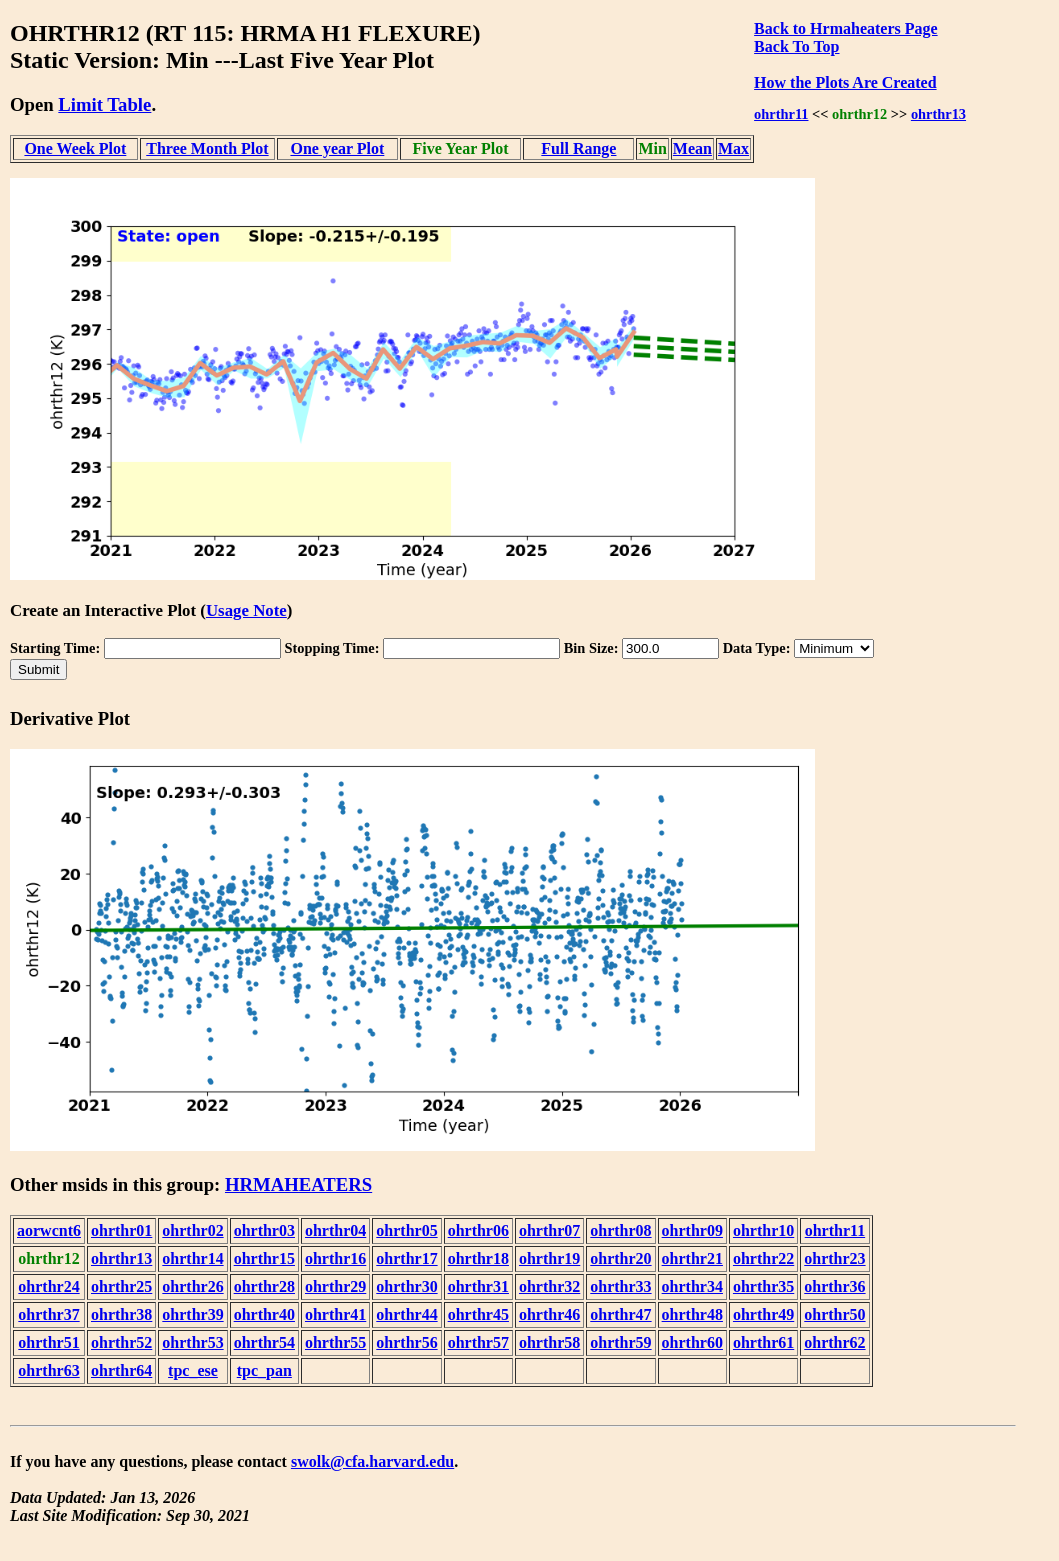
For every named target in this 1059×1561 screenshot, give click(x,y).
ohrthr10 (763, 1230)
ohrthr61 (763, 1342)
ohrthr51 (48, 1342)
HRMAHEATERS (298, 1184)
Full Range (578, 148)
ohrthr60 (692, 1342)
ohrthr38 (121, 1314)
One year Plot (337, 148)
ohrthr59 (620, 1342)
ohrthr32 (549, 1286)
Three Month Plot (207, 148)
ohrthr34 (692, 1286)
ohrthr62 (834, 1342)
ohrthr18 (478, 1258)
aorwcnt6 (49, 1230)
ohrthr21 (692, 1258)
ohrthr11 (781, 114)
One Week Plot (75, 148)
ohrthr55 (335, 1342)
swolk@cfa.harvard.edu (372, 1461)
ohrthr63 (48, 1370)
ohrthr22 (763, 1258)
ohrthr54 (264, 1342)
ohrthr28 (264, 1286)
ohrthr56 (406, 1342)
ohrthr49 (763, 1314)
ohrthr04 (335, 1230)
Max (733, 148)
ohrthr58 (549, 1342)
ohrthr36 (834, 1286)
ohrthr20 (620, 1258)
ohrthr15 (264, 1258)
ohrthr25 (121, 1286)
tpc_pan (264, 1370)
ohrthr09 (692, 1230)
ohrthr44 (406, 1314)
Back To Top (796, 46)
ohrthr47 (620, 1314)
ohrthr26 (192, 1286)
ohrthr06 (478, 1230)
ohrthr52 (121, 1342)
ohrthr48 (692, 1314)
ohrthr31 (478, 1286)
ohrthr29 (335, 1286)
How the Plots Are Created (845, 82)
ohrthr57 (478, 1342)
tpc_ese (193, 1370)
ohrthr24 (48, 1286)
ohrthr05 (406, 1230)
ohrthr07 (549, 1230)
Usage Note (246, 610)
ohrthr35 (763, 1286)
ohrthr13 (938, 114)
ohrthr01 (121, 1230)
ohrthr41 (335, 1314)
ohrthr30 (406, 1286)
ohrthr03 (264, 1230)
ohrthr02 (192, 1230)
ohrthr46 (549, 1314)
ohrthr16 (335, 1258)
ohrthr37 (48, 1314)
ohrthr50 (834, 1314)
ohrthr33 (620, 1286)
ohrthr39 (192, 1314)
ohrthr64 (121, 1370)
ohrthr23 (834, 1258)
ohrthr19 (549, 1258)
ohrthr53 (192, 1342)
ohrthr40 (264, 1314)
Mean (692, 148)
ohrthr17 (406, 1258)
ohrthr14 (192, 1258)
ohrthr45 (478, 1314)
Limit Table (104, 104)
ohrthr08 (620, 1230)
